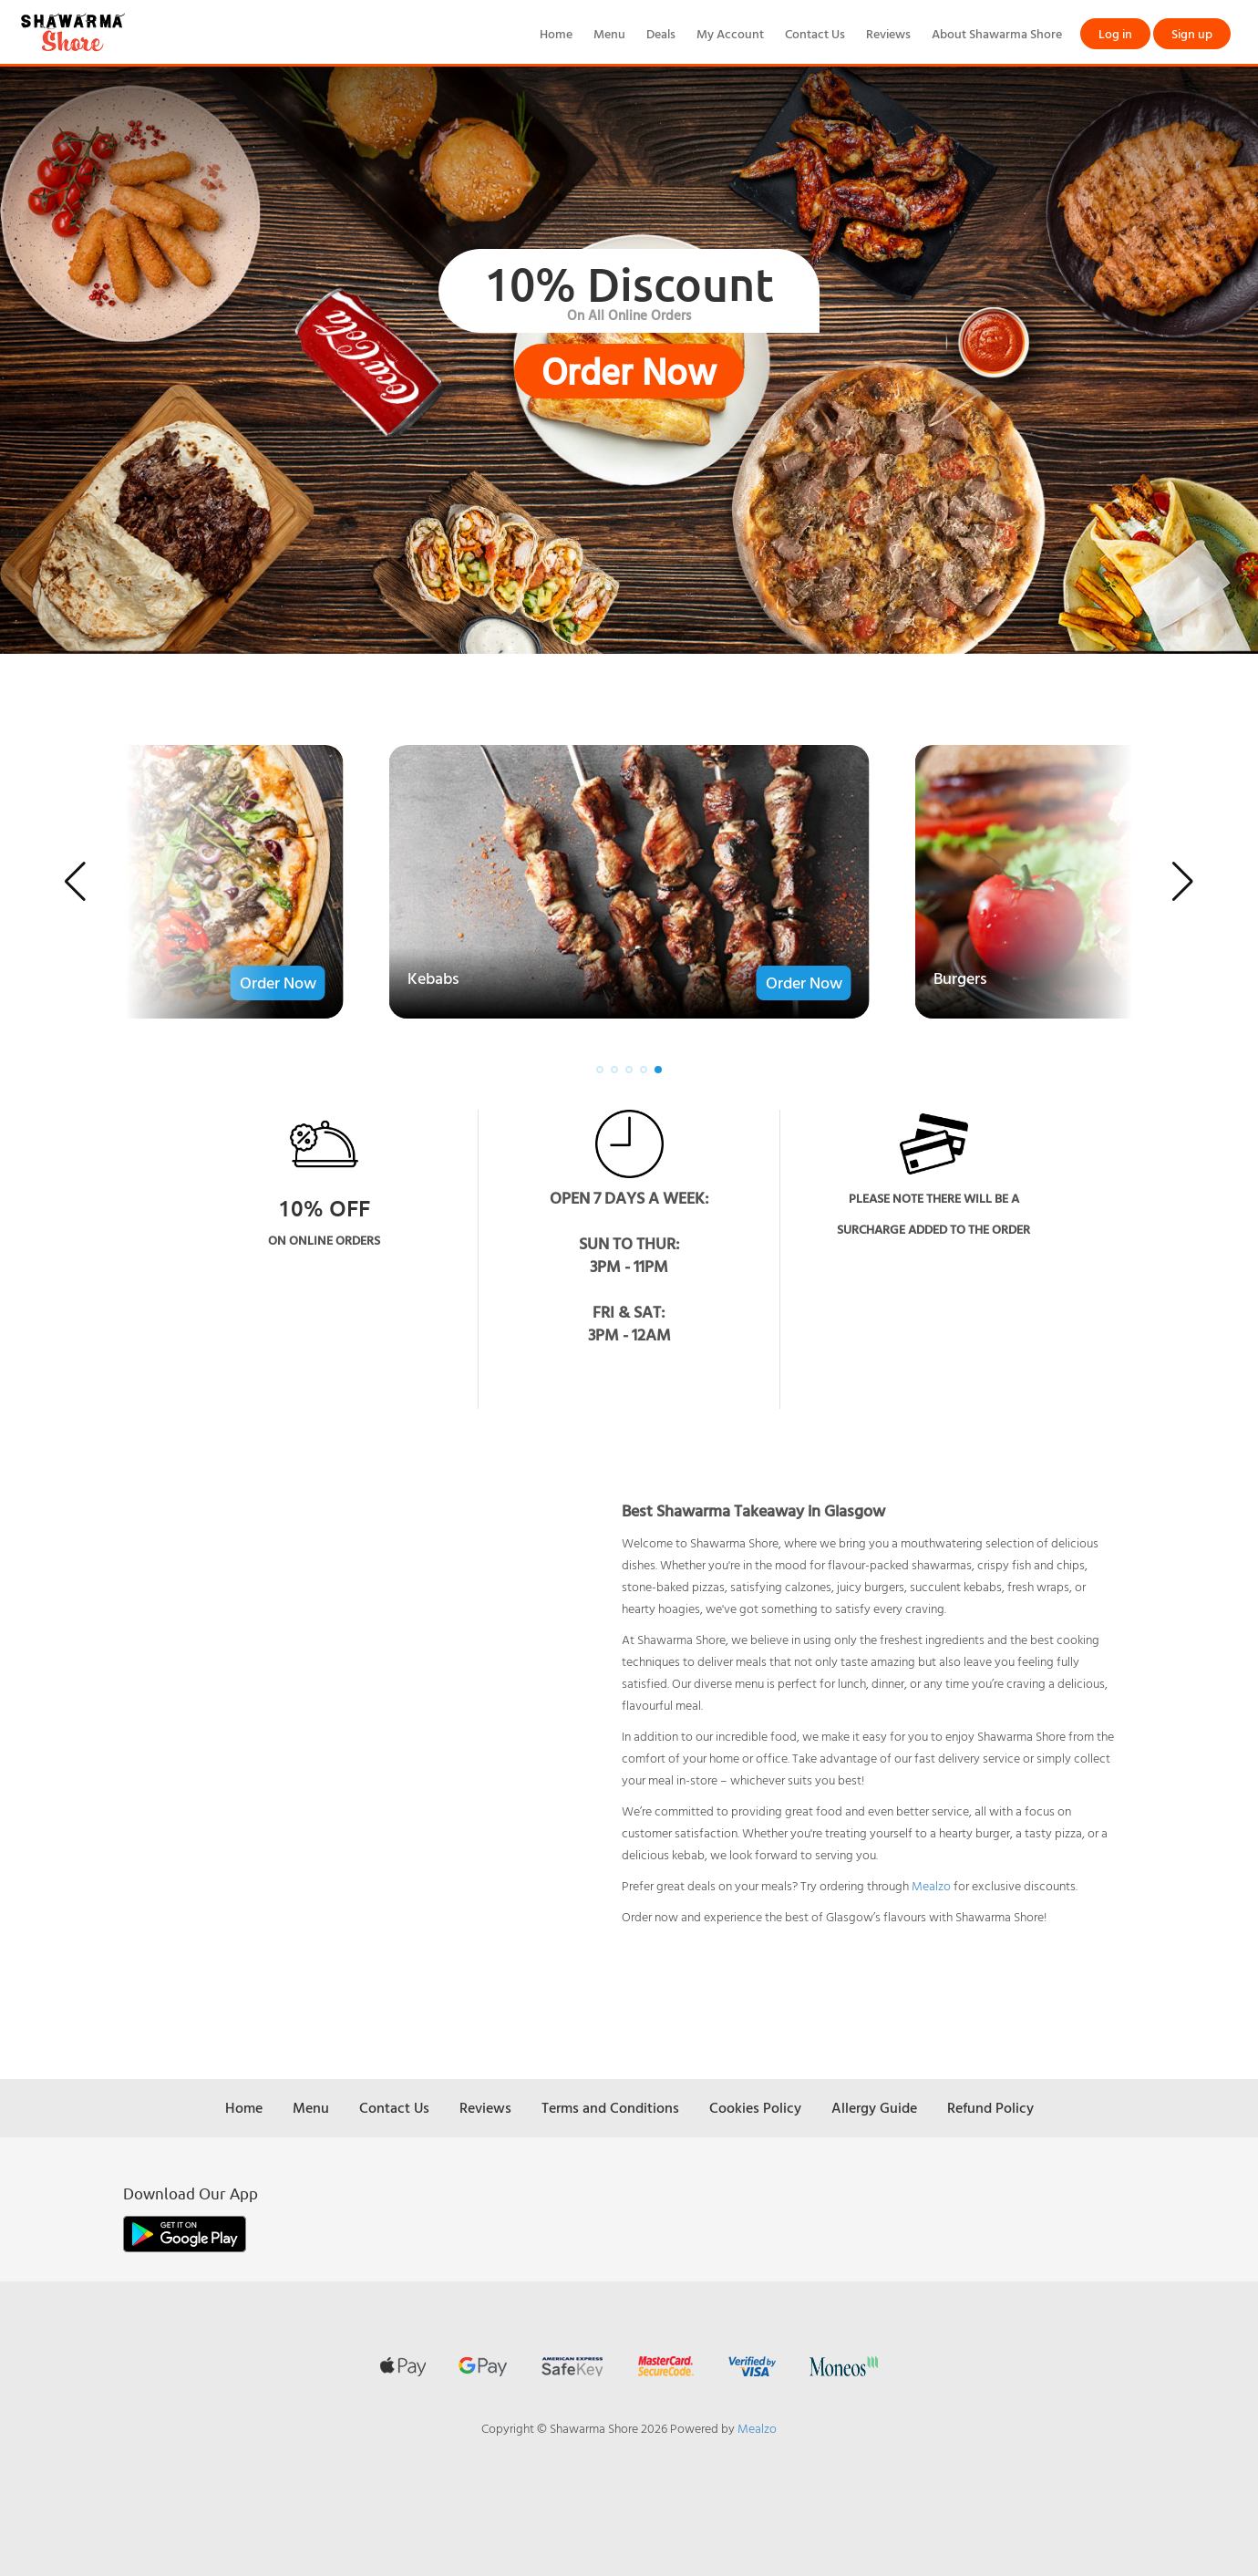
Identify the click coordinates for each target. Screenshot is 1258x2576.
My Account (730, 33)
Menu (609, 33)
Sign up (1191, 33)
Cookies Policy (755, 2107)
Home (556, 33)
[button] (75, 882)
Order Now (629, 371)
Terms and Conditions (610, 2107)
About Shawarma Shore (997, 33)
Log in (1115, 33)
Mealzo (931, 1885)
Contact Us (815, 33)
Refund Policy (990, 2107)
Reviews (888, 33)
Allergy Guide (874, 2107)
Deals (660, 33)
